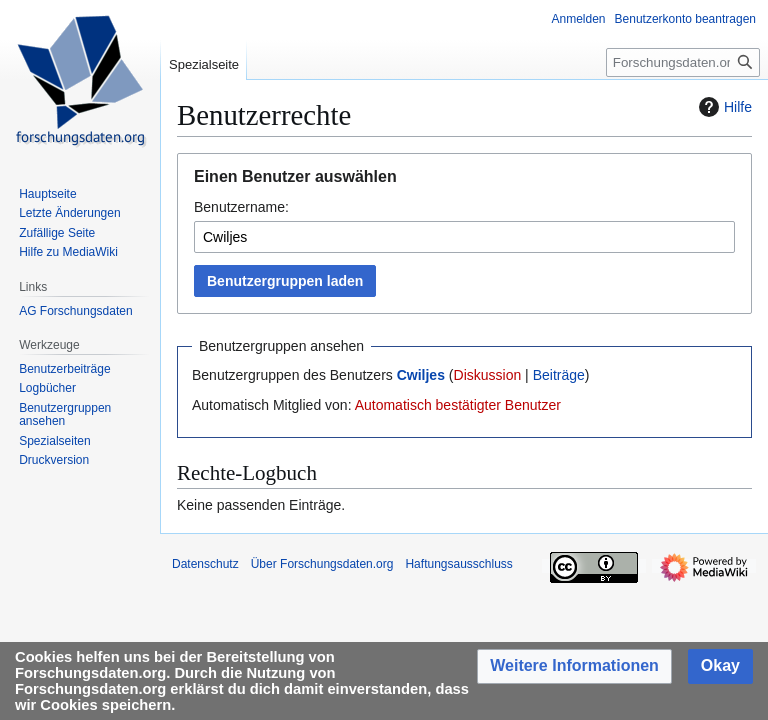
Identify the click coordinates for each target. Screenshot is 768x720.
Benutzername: (241, 207)
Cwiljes (421, 375)
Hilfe (723, 107)
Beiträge (559, 375)
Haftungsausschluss (458, 564)
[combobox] (464, 237)
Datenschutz (205, 564)
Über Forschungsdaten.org (322, 564)
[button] (574, 666)
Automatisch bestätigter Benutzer (458, 405)
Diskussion (488, 375)
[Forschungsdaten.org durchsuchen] (683, 62)
